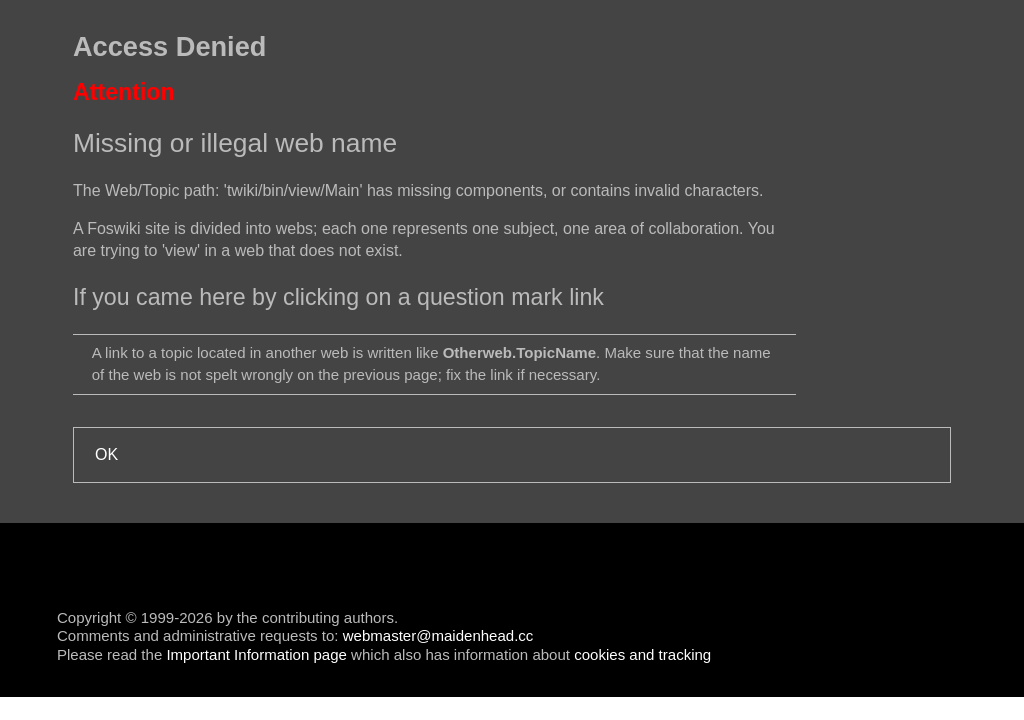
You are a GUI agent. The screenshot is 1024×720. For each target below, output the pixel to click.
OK (106, 454)
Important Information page (256, 654)
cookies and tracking (642, 654)
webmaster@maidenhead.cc (438, 635)
